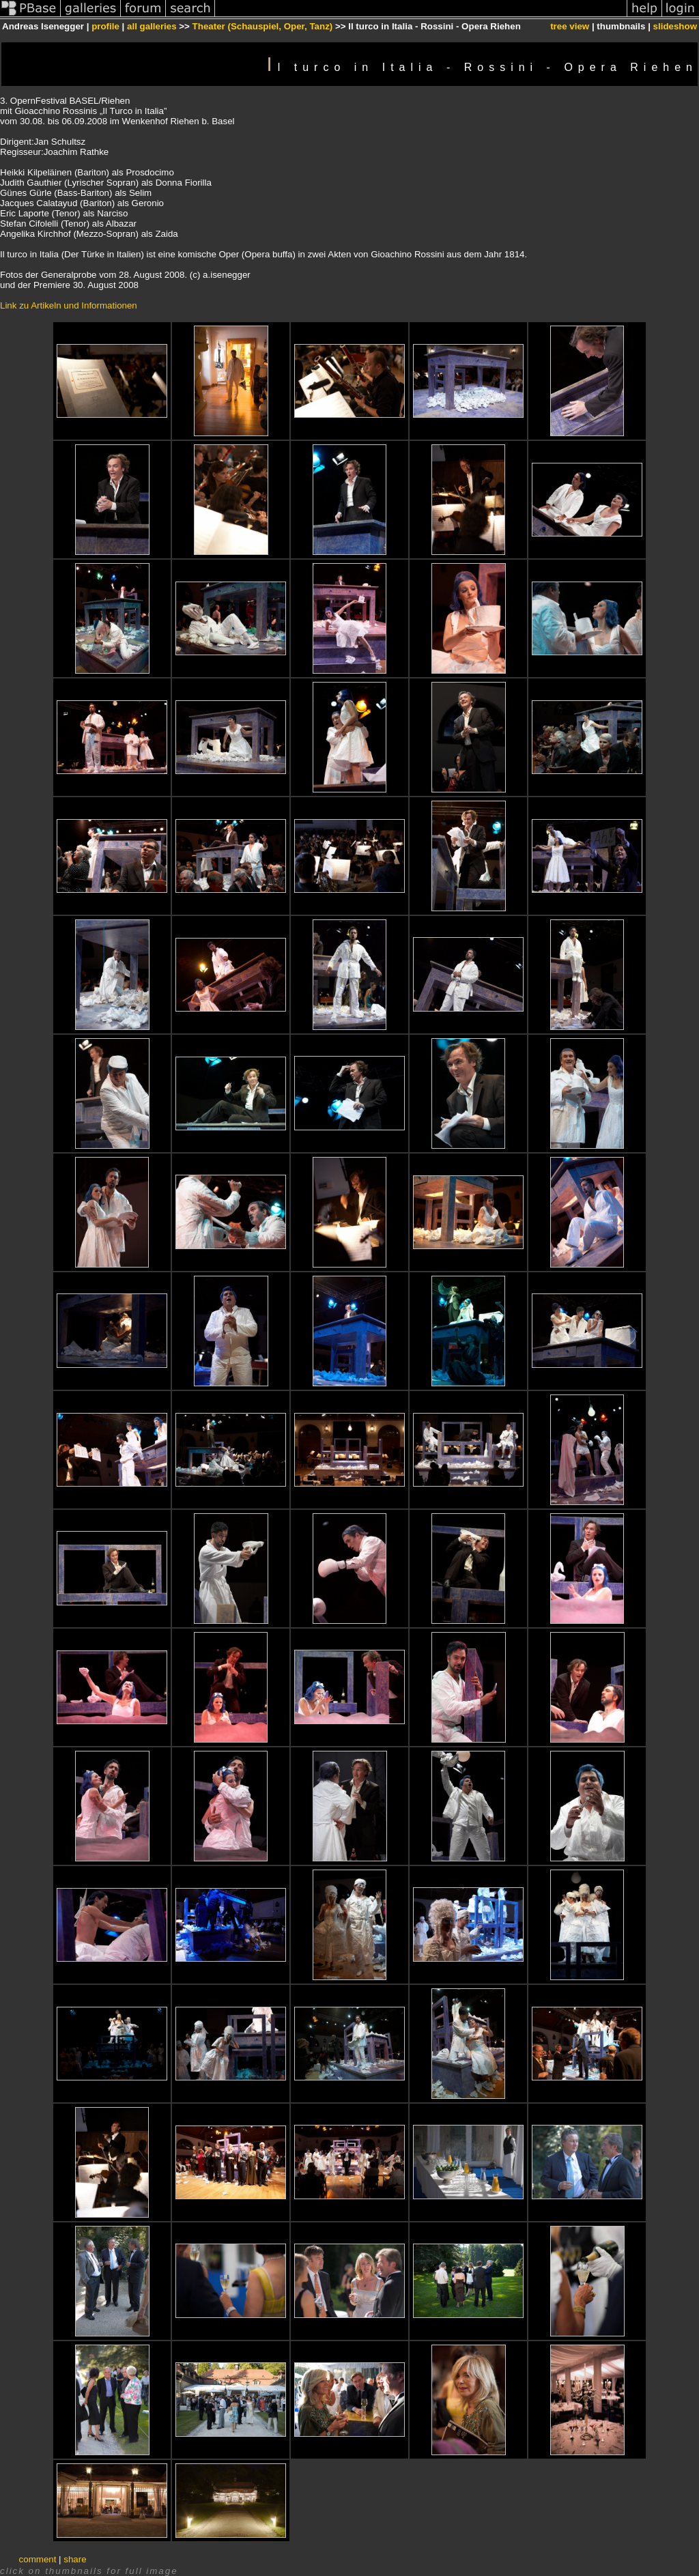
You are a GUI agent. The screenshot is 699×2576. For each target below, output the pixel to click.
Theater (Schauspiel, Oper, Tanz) (262, 26)
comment (38, 2559)
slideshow (675, 26)
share (74, 2559)
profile (105, 26)
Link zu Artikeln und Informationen (68, 305)
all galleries (152, 26)
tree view (569, 26)
